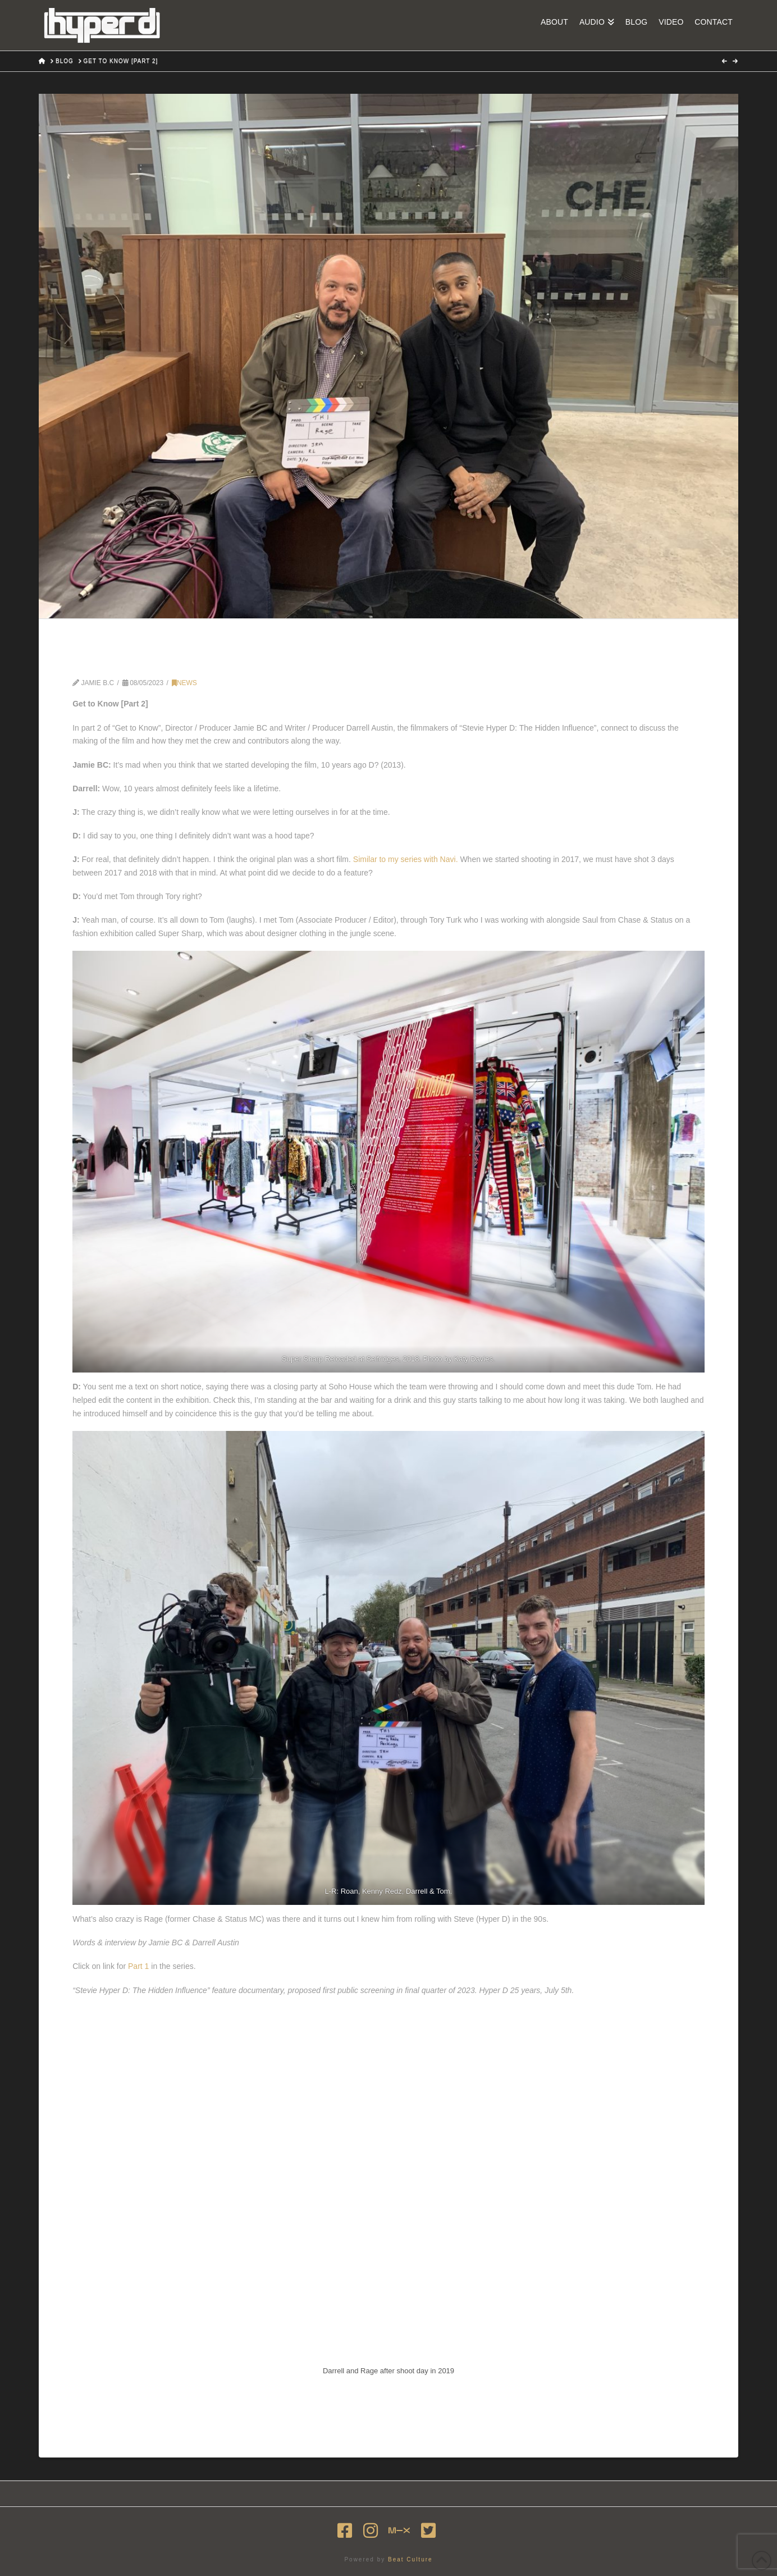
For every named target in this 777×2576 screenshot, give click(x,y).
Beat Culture (410, 2559)
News (184, 683)
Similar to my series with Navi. (405, 859)
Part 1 (138, 1966)
